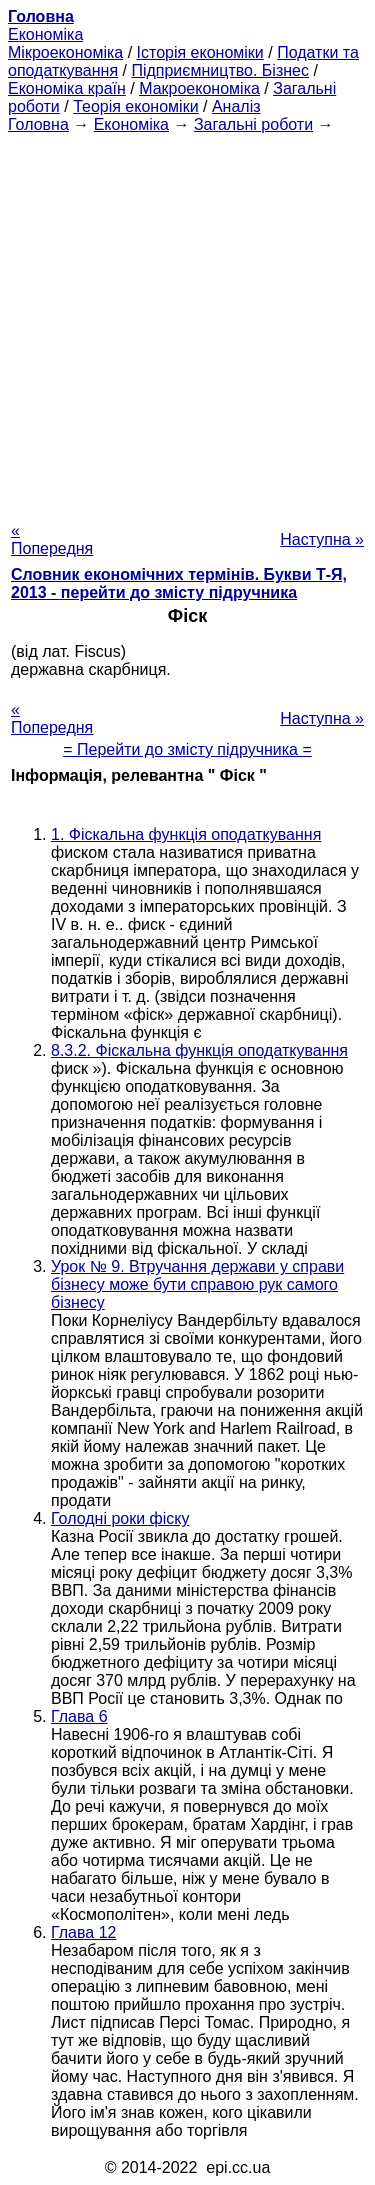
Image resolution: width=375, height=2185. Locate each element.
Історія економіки (200, 52)
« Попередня (52, 539)
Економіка (45, 34)
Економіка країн (67, 88)
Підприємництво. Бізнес (220, 70)
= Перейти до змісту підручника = (187, 749)
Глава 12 (83, 1932)
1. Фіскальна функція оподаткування (186, 834)
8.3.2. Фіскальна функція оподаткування (199, 1050)
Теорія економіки (135, 106)
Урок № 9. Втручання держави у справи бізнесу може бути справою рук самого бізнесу (197, 1284)
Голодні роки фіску (120, 1518)
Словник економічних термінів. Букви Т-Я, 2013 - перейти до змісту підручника (179, 583)
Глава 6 (79, 1716)
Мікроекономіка (65, 52)
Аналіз (236, 106)
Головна (38, 124)
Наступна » (322, 539)
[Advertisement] (187, 321)
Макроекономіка (199, 88)
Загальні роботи (253, 124)
